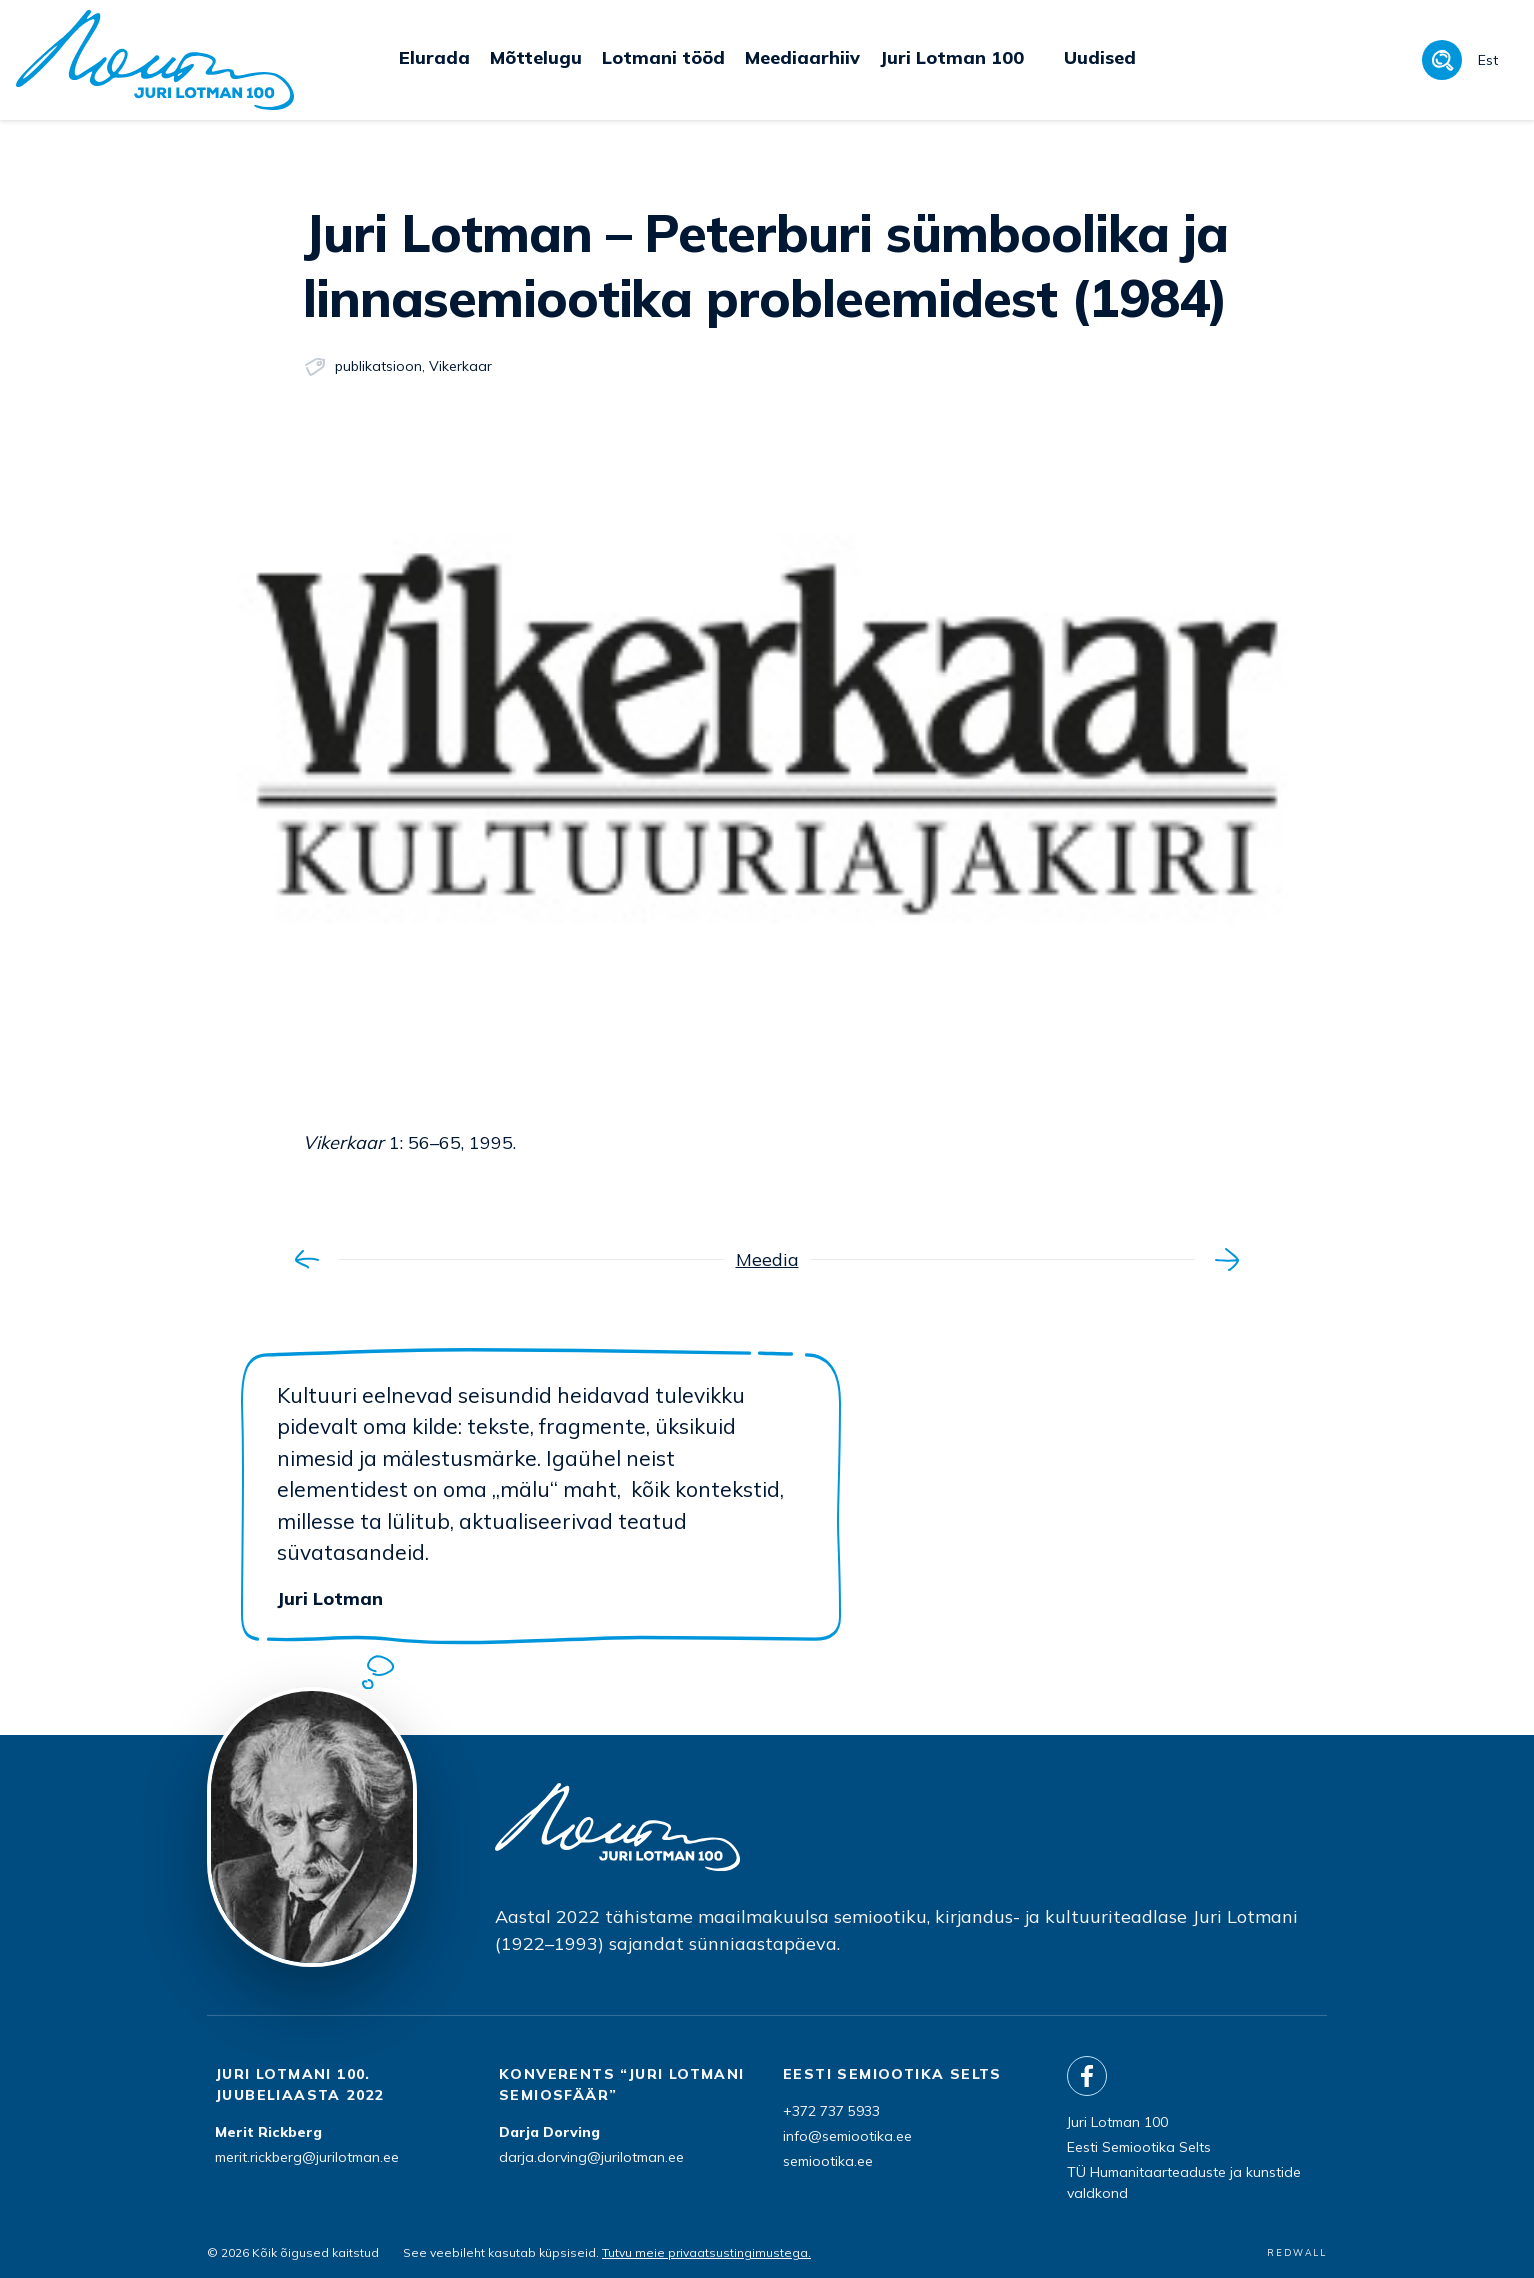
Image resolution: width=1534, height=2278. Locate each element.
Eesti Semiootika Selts (1139, 2147)
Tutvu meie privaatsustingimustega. (706, 2252)
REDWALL (1297, 2252)
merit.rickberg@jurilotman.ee (307, 2157)
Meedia (767, 1259)
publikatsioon (378, 366)
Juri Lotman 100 (1117, 2122)
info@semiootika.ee (847, 2136)
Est (1488, 60)
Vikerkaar (460, 366)
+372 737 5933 (831, 2111)
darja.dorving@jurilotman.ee (591, 2157)
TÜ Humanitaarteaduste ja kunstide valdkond (1184, 2182)
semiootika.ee (828, 2161)
